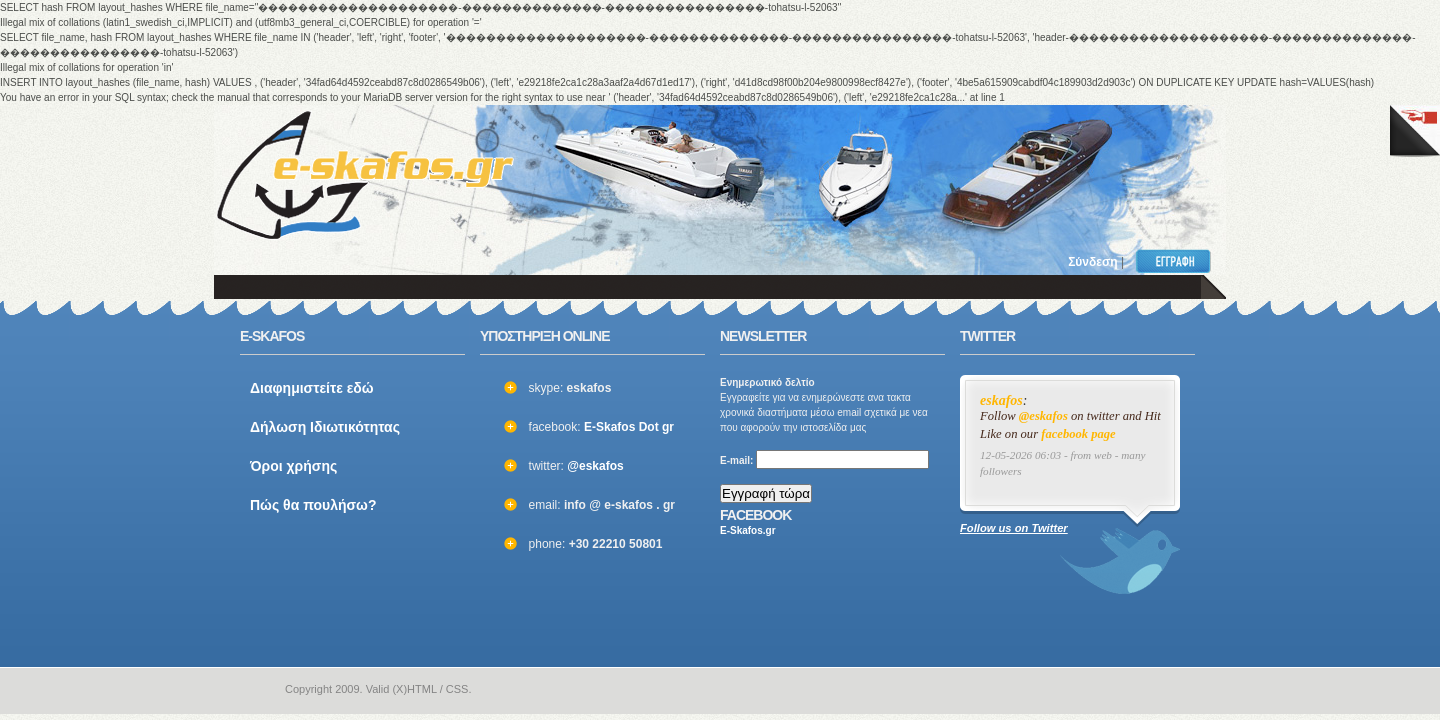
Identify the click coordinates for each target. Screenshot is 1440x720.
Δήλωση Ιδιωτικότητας (325, 427)
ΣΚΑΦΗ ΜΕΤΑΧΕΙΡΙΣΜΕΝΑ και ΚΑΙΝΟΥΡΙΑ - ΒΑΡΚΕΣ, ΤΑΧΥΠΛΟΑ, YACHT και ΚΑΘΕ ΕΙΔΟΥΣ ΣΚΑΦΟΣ (364, 175)
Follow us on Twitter (1014, 528)
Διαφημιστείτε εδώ (312, 388)
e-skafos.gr (252, 690)
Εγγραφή (1177, 261)
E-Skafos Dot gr (629, 427)
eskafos (1001, 400)
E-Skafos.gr (748, 530)
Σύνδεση (1092, 262)
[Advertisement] (942, 165)
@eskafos (595, 466)
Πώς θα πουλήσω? (313, 505)
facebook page (1078, 434)
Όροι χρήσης (293, 466)
